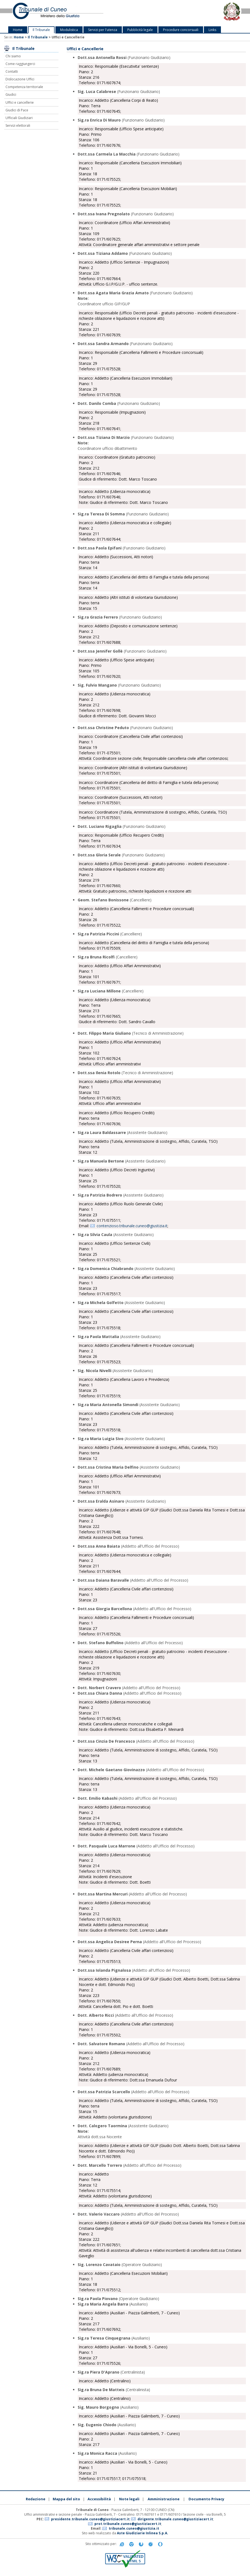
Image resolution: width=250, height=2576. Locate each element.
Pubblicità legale (140, 29)
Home (18, 29)
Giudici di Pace (16, 110)
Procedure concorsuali (180, 29)
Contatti (11, 71)
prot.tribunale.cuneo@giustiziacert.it (127, 2523)
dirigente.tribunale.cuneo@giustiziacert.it (175, 2519)
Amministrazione (163, 2498)
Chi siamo (13, 56)
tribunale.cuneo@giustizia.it (134, 2528)
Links (212, 29)
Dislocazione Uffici (19, 79)
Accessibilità (99, 2498)
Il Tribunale (41, 29)
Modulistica (69, 29)
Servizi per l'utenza (102, 29)
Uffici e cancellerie (19, 102)
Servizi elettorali (17, 125)
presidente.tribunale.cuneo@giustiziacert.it (90, 2519)
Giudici (10, 94)
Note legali (129, 2498)
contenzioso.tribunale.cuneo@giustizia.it (132, 1225)
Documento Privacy (206, 2498)
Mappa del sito (66, 2498)
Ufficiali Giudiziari (19, 117)
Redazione (35, 2498)
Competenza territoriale (24, 86)
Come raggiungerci (20, 63)
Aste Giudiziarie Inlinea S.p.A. (142, 2533)
